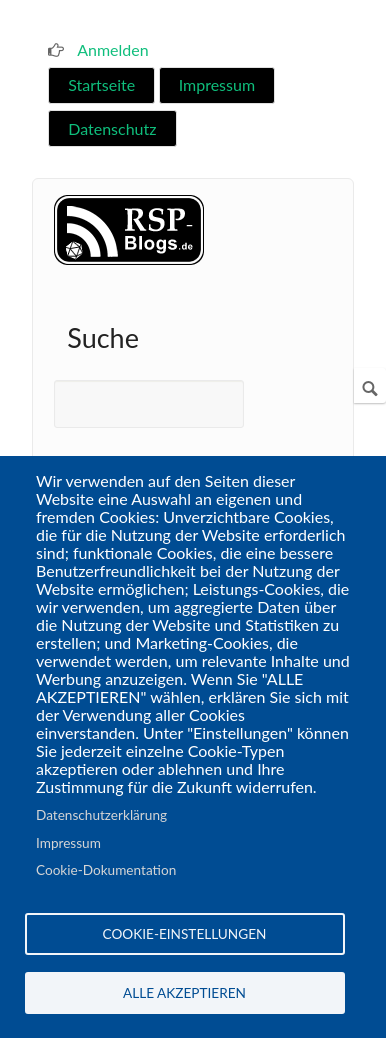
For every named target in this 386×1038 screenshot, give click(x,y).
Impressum (217, 84)
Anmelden (112, 49)
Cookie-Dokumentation (106, 870)
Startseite (101, 84)
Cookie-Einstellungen (185, 934)
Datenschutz (112, 128)
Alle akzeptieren (184, 993)
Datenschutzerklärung (101, 815)
